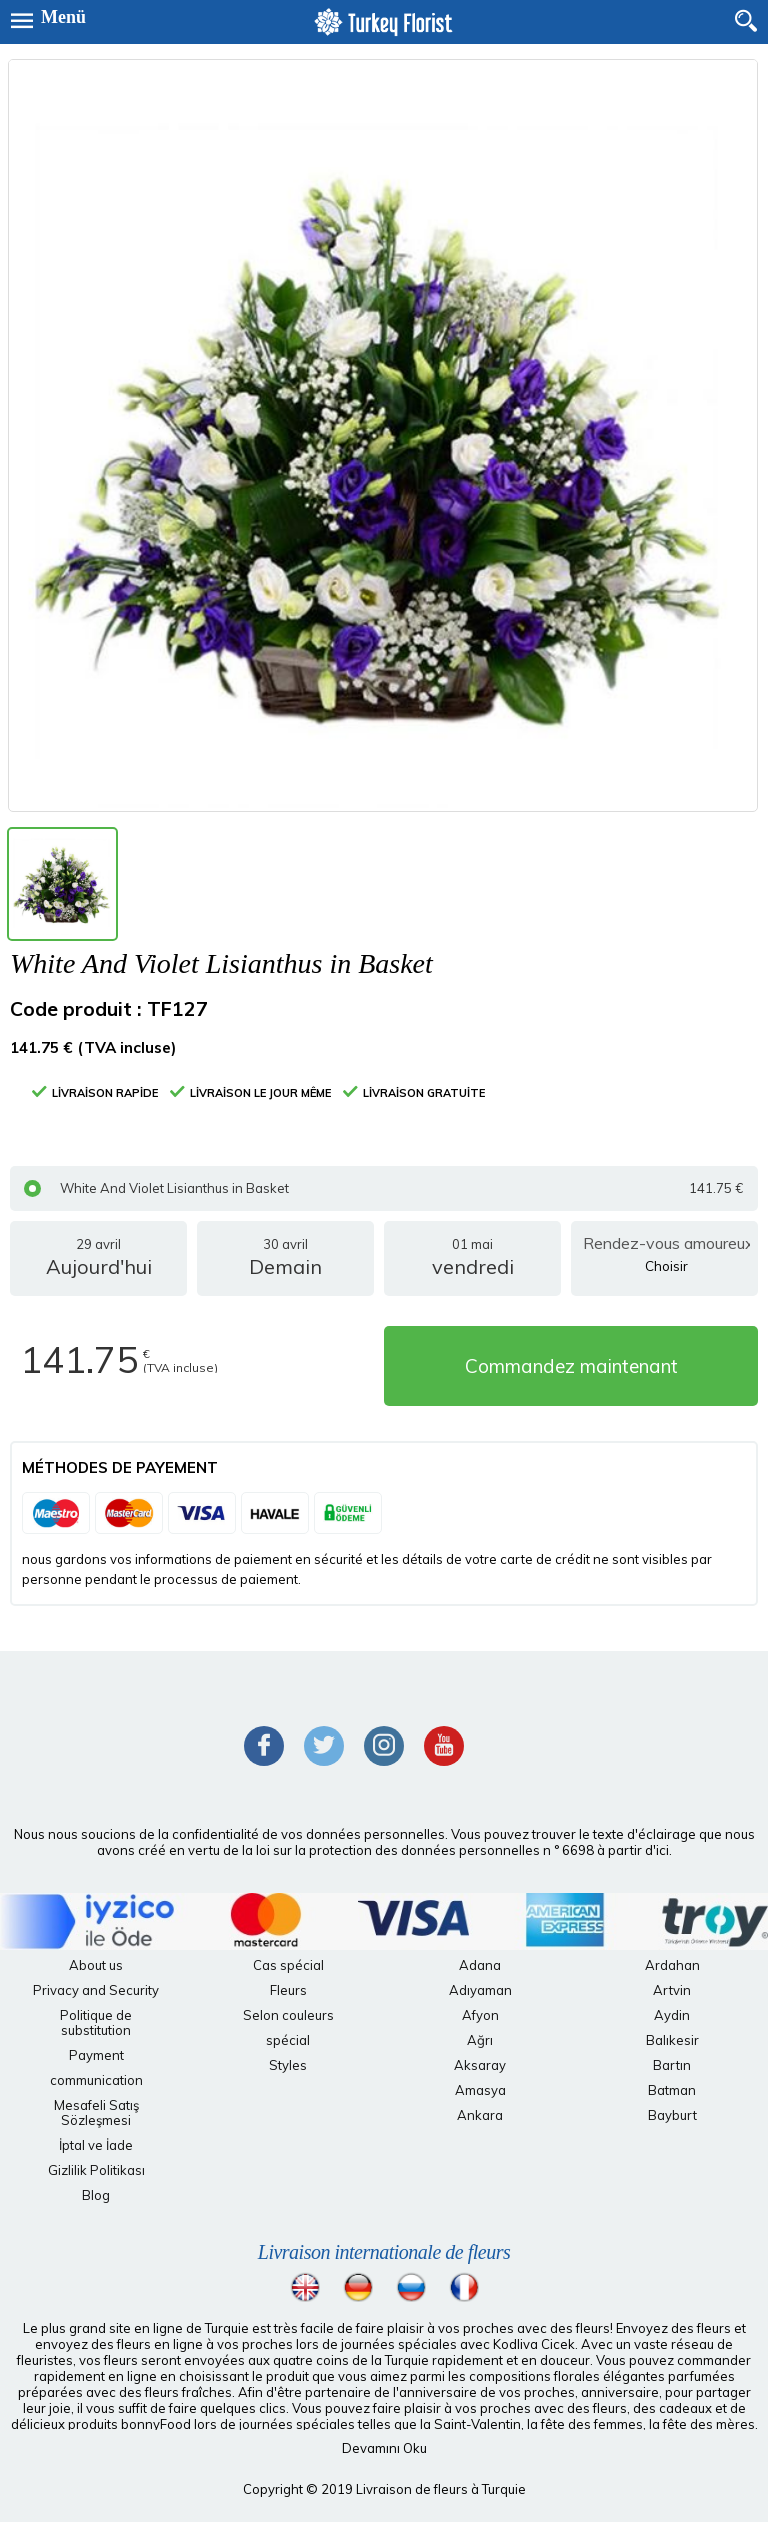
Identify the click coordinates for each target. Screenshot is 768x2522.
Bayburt (672, 2115)
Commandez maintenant (571, 1366)
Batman (672, 2090)
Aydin (672, 2015)
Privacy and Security (96, 1990)
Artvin (672, 1990)
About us (96, 1965)
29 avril (98, 1266)
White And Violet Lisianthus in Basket (383, 1188)
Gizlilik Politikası (96, 2170)
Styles (288, 2065)
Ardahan (672, 1965)
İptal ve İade (96, 2145)
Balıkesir (672, 2040)
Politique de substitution (96, 2022)
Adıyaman (480, 1990)
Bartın (672, 2065)
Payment (96, 2055)
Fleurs (288, 1990)
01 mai (472, 1266)
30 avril (285, 1266)
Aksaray (480, 2065)
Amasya (480, 2090)
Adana (480, 1965)
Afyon (480, 2015)
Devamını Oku (384, 2448)
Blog (96, 2195)
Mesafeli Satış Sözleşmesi (96, 2112)
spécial (288, 2040)
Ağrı (480, 2040)
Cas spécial (288, 1965)
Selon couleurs (288, 2015)
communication (96, 2080)
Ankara (480, 2115)
